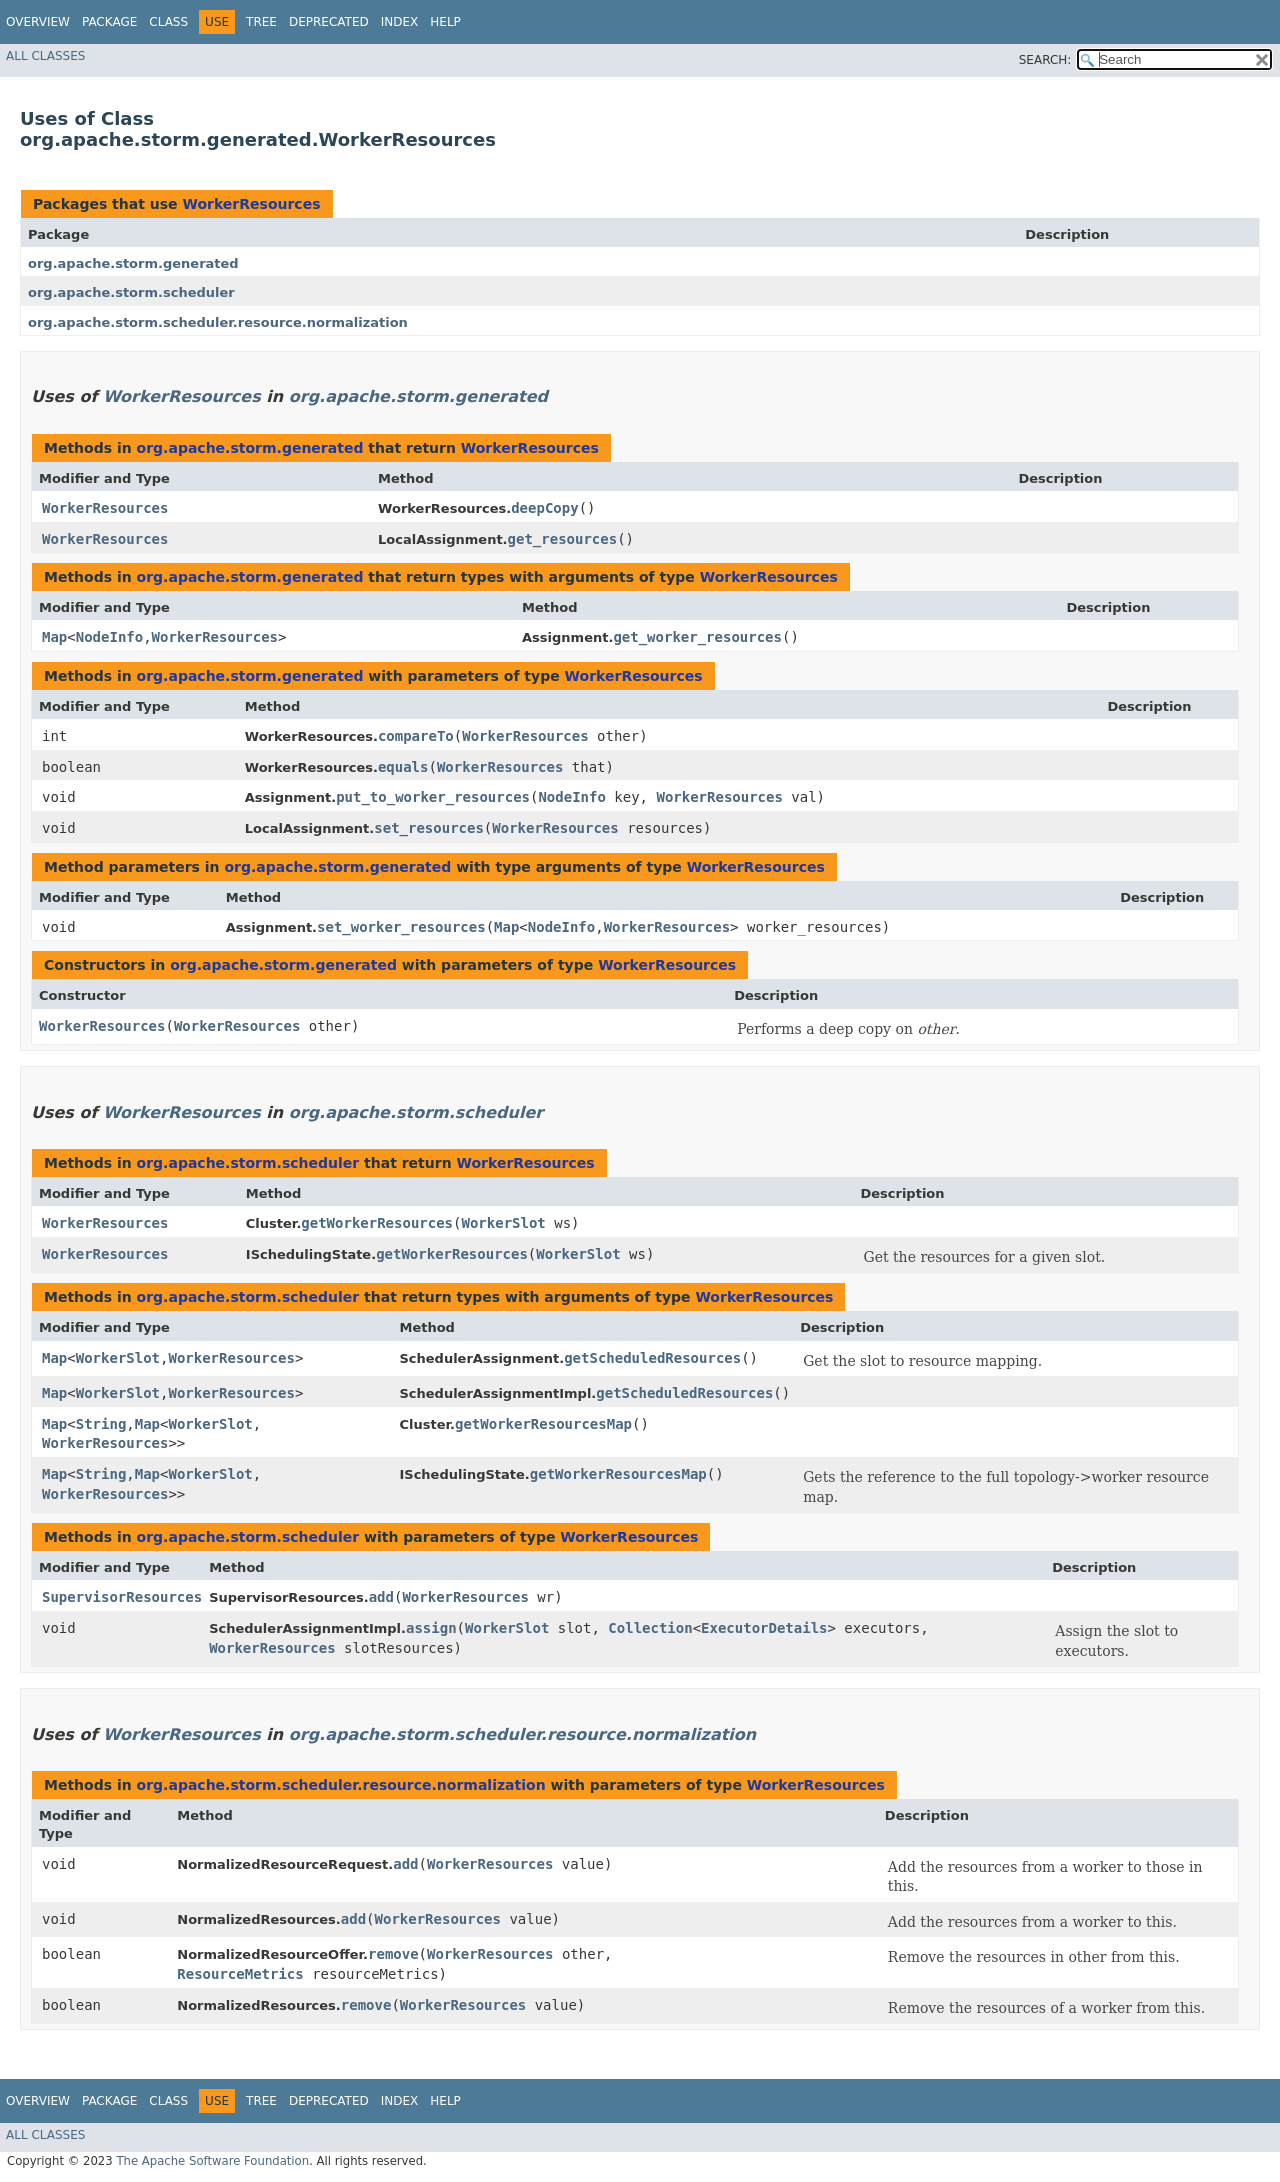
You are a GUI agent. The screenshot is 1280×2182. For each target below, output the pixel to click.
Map (54, 637)
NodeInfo (109, 637)
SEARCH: (1045, 60)
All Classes (45, 56)
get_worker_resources (697, 637)
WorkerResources (251, 204)
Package (109, 22)
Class (168, 22)
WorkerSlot (503, 1223)
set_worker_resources (401, 927)
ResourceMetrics (240, 1974)
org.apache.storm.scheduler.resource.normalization (218, 322)
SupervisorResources (122, 1597)
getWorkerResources (377, 1223)
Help (445, 22)
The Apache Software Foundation (212, 2161)
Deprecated (329, 22)
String (101, 1424)
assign (431, 1628)
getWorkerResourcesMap (543, 1424)
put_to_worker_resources (433, 797)
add (381, 1597)
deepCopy (544, 508)
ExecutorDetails (764, 1628)
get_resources (563, 539)
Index (400, 22)
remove (393, 1954)
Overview (38, 22)
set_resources (429, 828)
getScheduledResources (652, 1358)
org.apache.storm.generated (133, 263)
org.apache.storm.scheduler (131, 292)
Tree (261, 22)
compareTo (416, 736)
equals (403, 767)
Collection (650, 1628)
